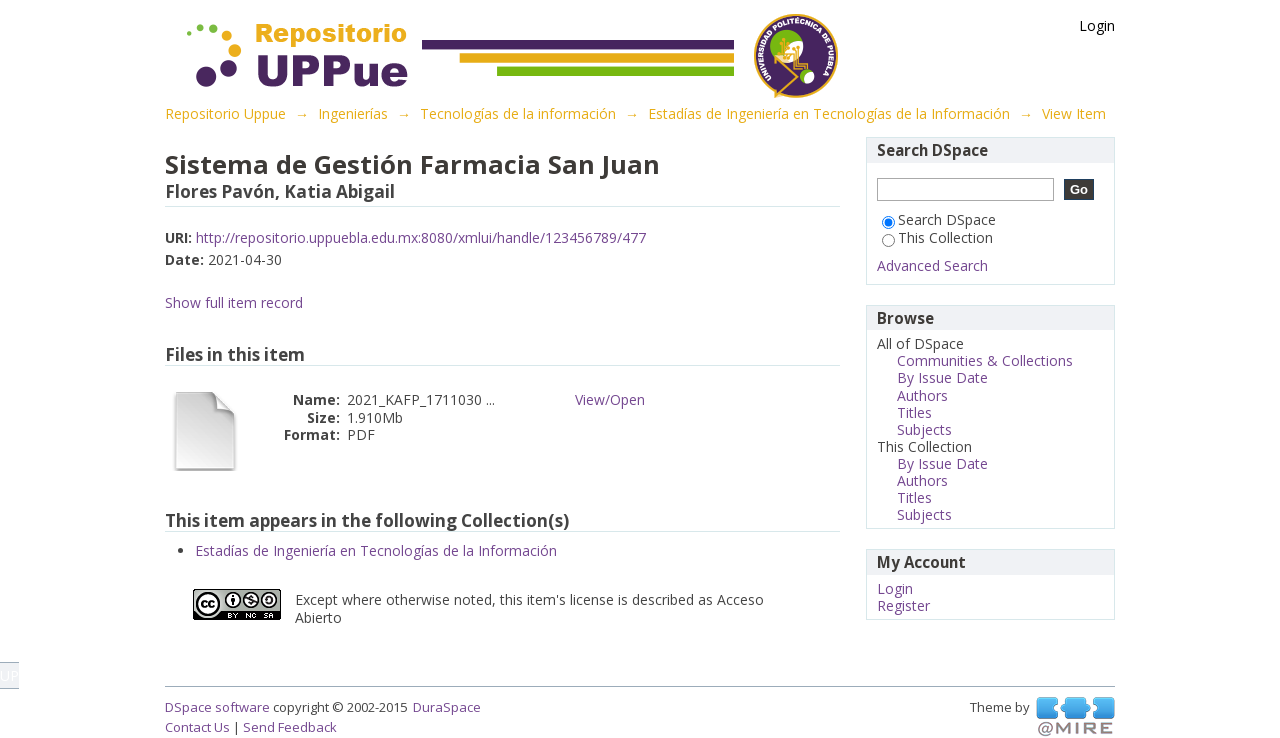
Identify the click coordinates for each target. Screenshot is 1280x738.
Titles (914, 412)
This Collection (937, 237)
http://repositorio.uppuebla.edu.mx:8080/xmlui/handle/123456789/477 (421, 237)
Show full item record (234, 302)
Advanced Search (932, 265)
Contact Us (197, 727)
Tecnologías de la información (518, 113)
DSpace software (217, 707)
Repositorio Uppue (225, 113)
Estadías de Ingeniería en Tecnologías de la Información (829, 113)
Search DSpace (939, 219)
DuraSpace (447, 707)
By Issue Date (942, 377)
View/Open (610, 399)
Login (1097, 25)
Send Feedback (290, 727)
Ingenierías (353, 113)
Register (903, 605)
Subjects (924, 429)
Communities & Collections (985, 360)
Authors (922, 395)
